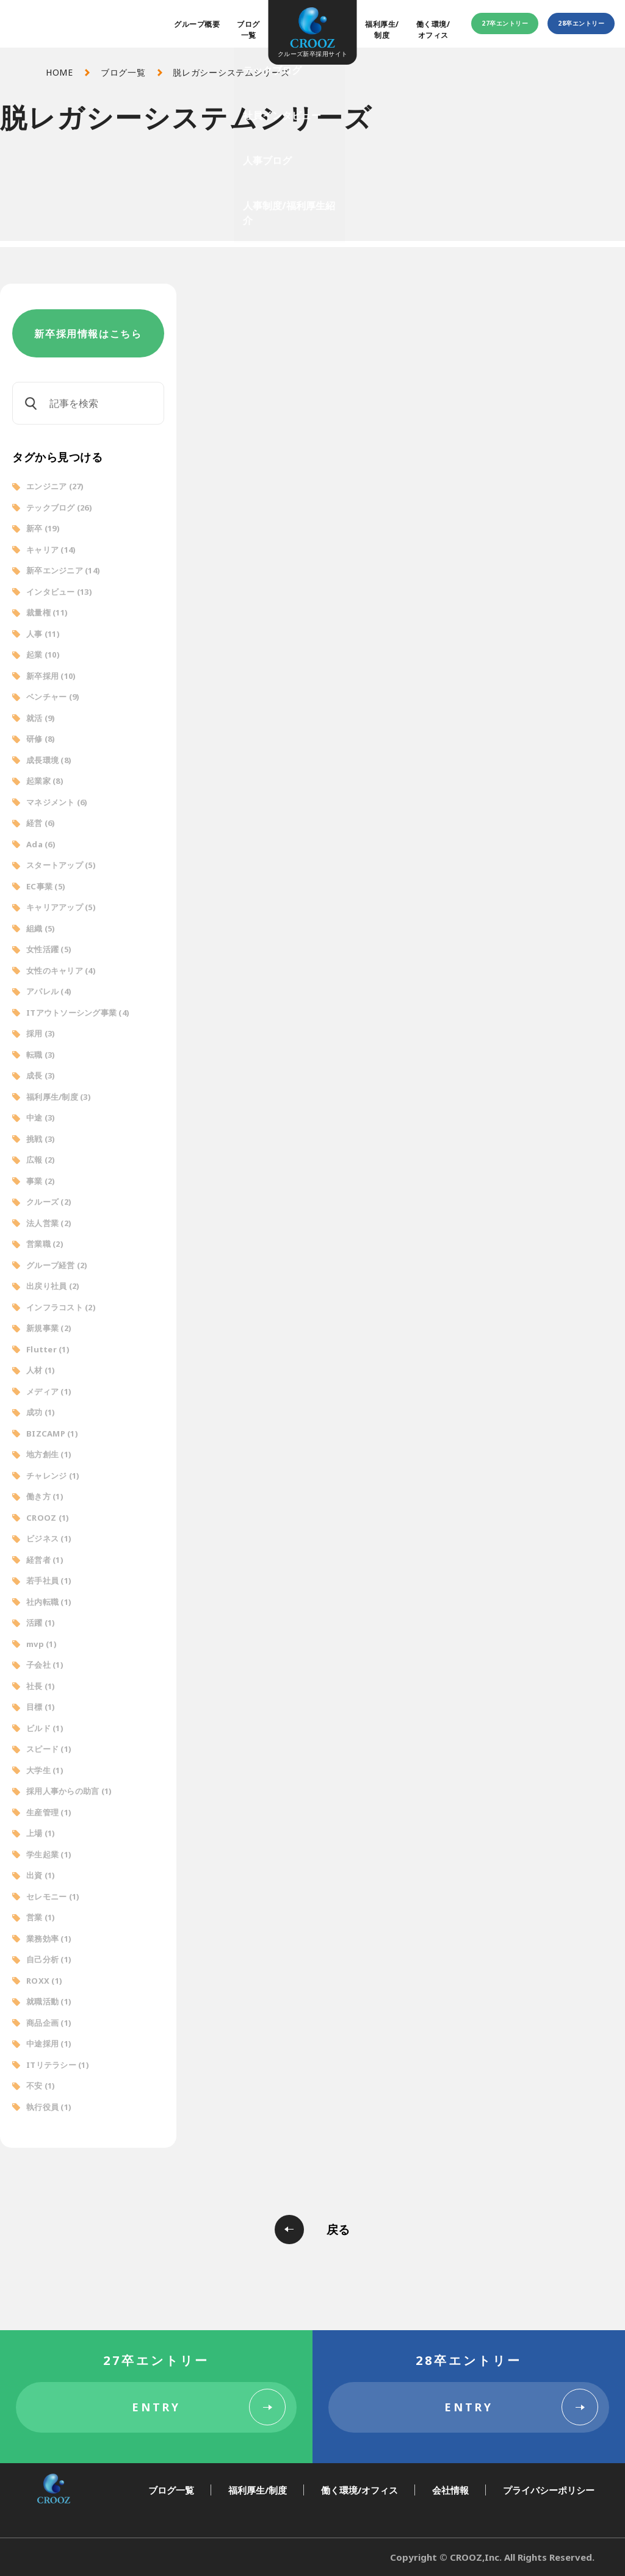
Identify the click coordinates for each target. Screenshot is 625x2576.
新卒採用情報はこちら (88, 333)
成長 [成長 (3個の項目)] (41, 1075)
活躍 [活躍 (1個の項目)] (41, 1622)
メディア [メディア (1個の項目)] (48, 1391)
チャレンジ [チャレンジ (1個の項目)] (52, 1475)
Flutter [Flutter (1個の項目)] (48, 1349)
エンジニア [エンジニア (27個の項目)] (55, 486)
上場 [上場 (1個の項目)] (41, 1833)
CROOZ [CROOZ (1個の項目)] (47, 1517)
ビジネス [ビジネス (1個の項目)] (48, 1538)
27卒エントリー (505, 23)
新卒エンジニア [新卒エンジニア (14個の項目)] (63, 570)
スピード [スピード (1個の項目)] (48, 1748)
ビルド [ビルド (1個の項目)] (44, 1728)
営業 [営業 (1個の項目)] (41, 1917)
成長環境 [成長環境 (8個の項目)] (48, 760)
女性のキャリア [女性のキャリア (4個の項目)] (61, 970)
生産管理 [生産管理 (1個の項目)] (48, 1812)
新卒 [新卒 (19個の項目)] (43, 528)
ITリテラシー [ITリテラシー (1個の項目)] (57, 2064)
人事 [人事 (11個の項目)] (43, 633)
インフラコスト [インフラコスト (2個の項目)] (61, 1307)
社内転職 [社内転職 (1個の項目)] (48, 1601)
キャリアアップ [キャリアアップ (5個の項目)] (61, 907)
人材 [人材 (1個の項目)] (41, 1370)
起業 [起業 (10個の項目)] (43, 654)
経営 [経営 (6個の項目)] (41, 822)
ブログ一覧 (248, 29)
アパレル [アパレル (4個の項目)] (48, 991)
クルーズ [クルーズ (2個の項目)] (48, 1201)
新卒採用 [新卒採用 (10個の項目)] (51, 675)
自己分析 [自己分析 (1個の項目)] (48, 1959)
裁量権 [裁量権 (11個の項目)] (47, 612)
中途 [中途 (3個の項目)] (41, 1117)
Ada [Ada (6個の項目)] (41, 844)
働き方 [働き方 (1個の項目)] (44, 1496)
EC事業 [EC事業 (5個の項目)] (45, 886)
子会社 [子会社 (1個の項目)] (44, 1664)
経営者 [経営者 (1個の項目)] (44, 1559)
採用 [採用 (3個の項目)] (41, 1033)
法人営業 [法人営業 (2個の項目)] (48, 1223)
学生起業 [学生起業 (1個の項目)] (48, 1854)
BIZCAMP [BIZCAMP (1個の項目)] (52, 1433)
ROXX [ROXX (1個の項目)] (44, 1980)
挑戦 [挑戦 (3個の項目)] (41, 1138)
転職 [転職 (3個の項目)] (41, 1054)
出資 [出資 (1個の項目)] (41, 1875)
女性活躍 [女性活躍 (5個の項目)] (48, 949)
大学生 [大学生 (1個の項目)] (44, 1770)
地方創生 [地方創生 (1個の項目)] (48, 1454)
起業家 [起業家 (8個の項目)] (44, 780)
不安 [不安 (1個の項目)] (41, 2085)
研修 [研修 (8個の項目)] (41, 738)
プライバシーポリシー (548, 2490)
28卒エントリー (581, 23)
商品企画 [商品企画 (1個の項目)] (48, 2022)
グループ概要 (197, 24)
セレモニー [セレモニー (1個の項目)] (52, 1896)
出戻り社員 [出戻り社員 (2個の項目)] (52, 1285)
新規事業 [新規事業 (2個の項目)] (48, 1327)
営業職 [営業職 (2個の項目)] (44, 1243)
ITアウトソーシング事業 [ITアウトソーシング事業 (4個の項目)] (77, 1012)
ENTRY (156, 2407)
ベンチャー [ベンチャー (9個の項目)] (52, 696)
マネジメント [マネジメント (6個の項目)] (57, 802)
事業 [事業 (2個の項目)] (41, 1180)
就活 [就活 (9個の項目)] (41, 717)
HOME (59, 72)
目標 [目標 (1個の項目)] (41, 1706)
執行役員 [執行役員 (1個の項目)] (48, 2106)
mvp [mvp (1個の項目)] (41, 1643)
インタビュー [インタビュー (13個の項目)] (59, 591)
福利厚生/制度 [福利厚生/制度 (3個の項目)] (58, 1096)
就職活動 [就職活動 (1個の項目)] (48, 2001)
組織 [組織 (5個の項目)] (41, 928)
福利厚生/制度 (382, 29)
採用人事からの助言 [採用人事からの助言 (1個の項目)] (69, 1790)
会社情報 (450, 2490)
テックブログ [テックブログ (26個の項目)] (59, 507)
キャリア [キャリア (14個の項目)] (51, 549)
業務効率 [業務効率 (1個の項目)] (48, 1938)
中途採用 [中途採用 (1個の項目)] (48, 2043)
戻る (338, 2229)
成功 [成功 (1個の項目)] (41, 1412)
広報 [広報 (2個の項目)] (41, 1159)
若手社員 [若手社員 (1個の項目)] (48, 1580)
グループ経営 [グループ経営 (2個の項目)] (57, 1265)
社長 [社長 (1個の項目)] (41, 1686)
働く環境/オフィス (433, 29)
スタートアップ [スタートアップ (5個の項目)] (61, 864)
